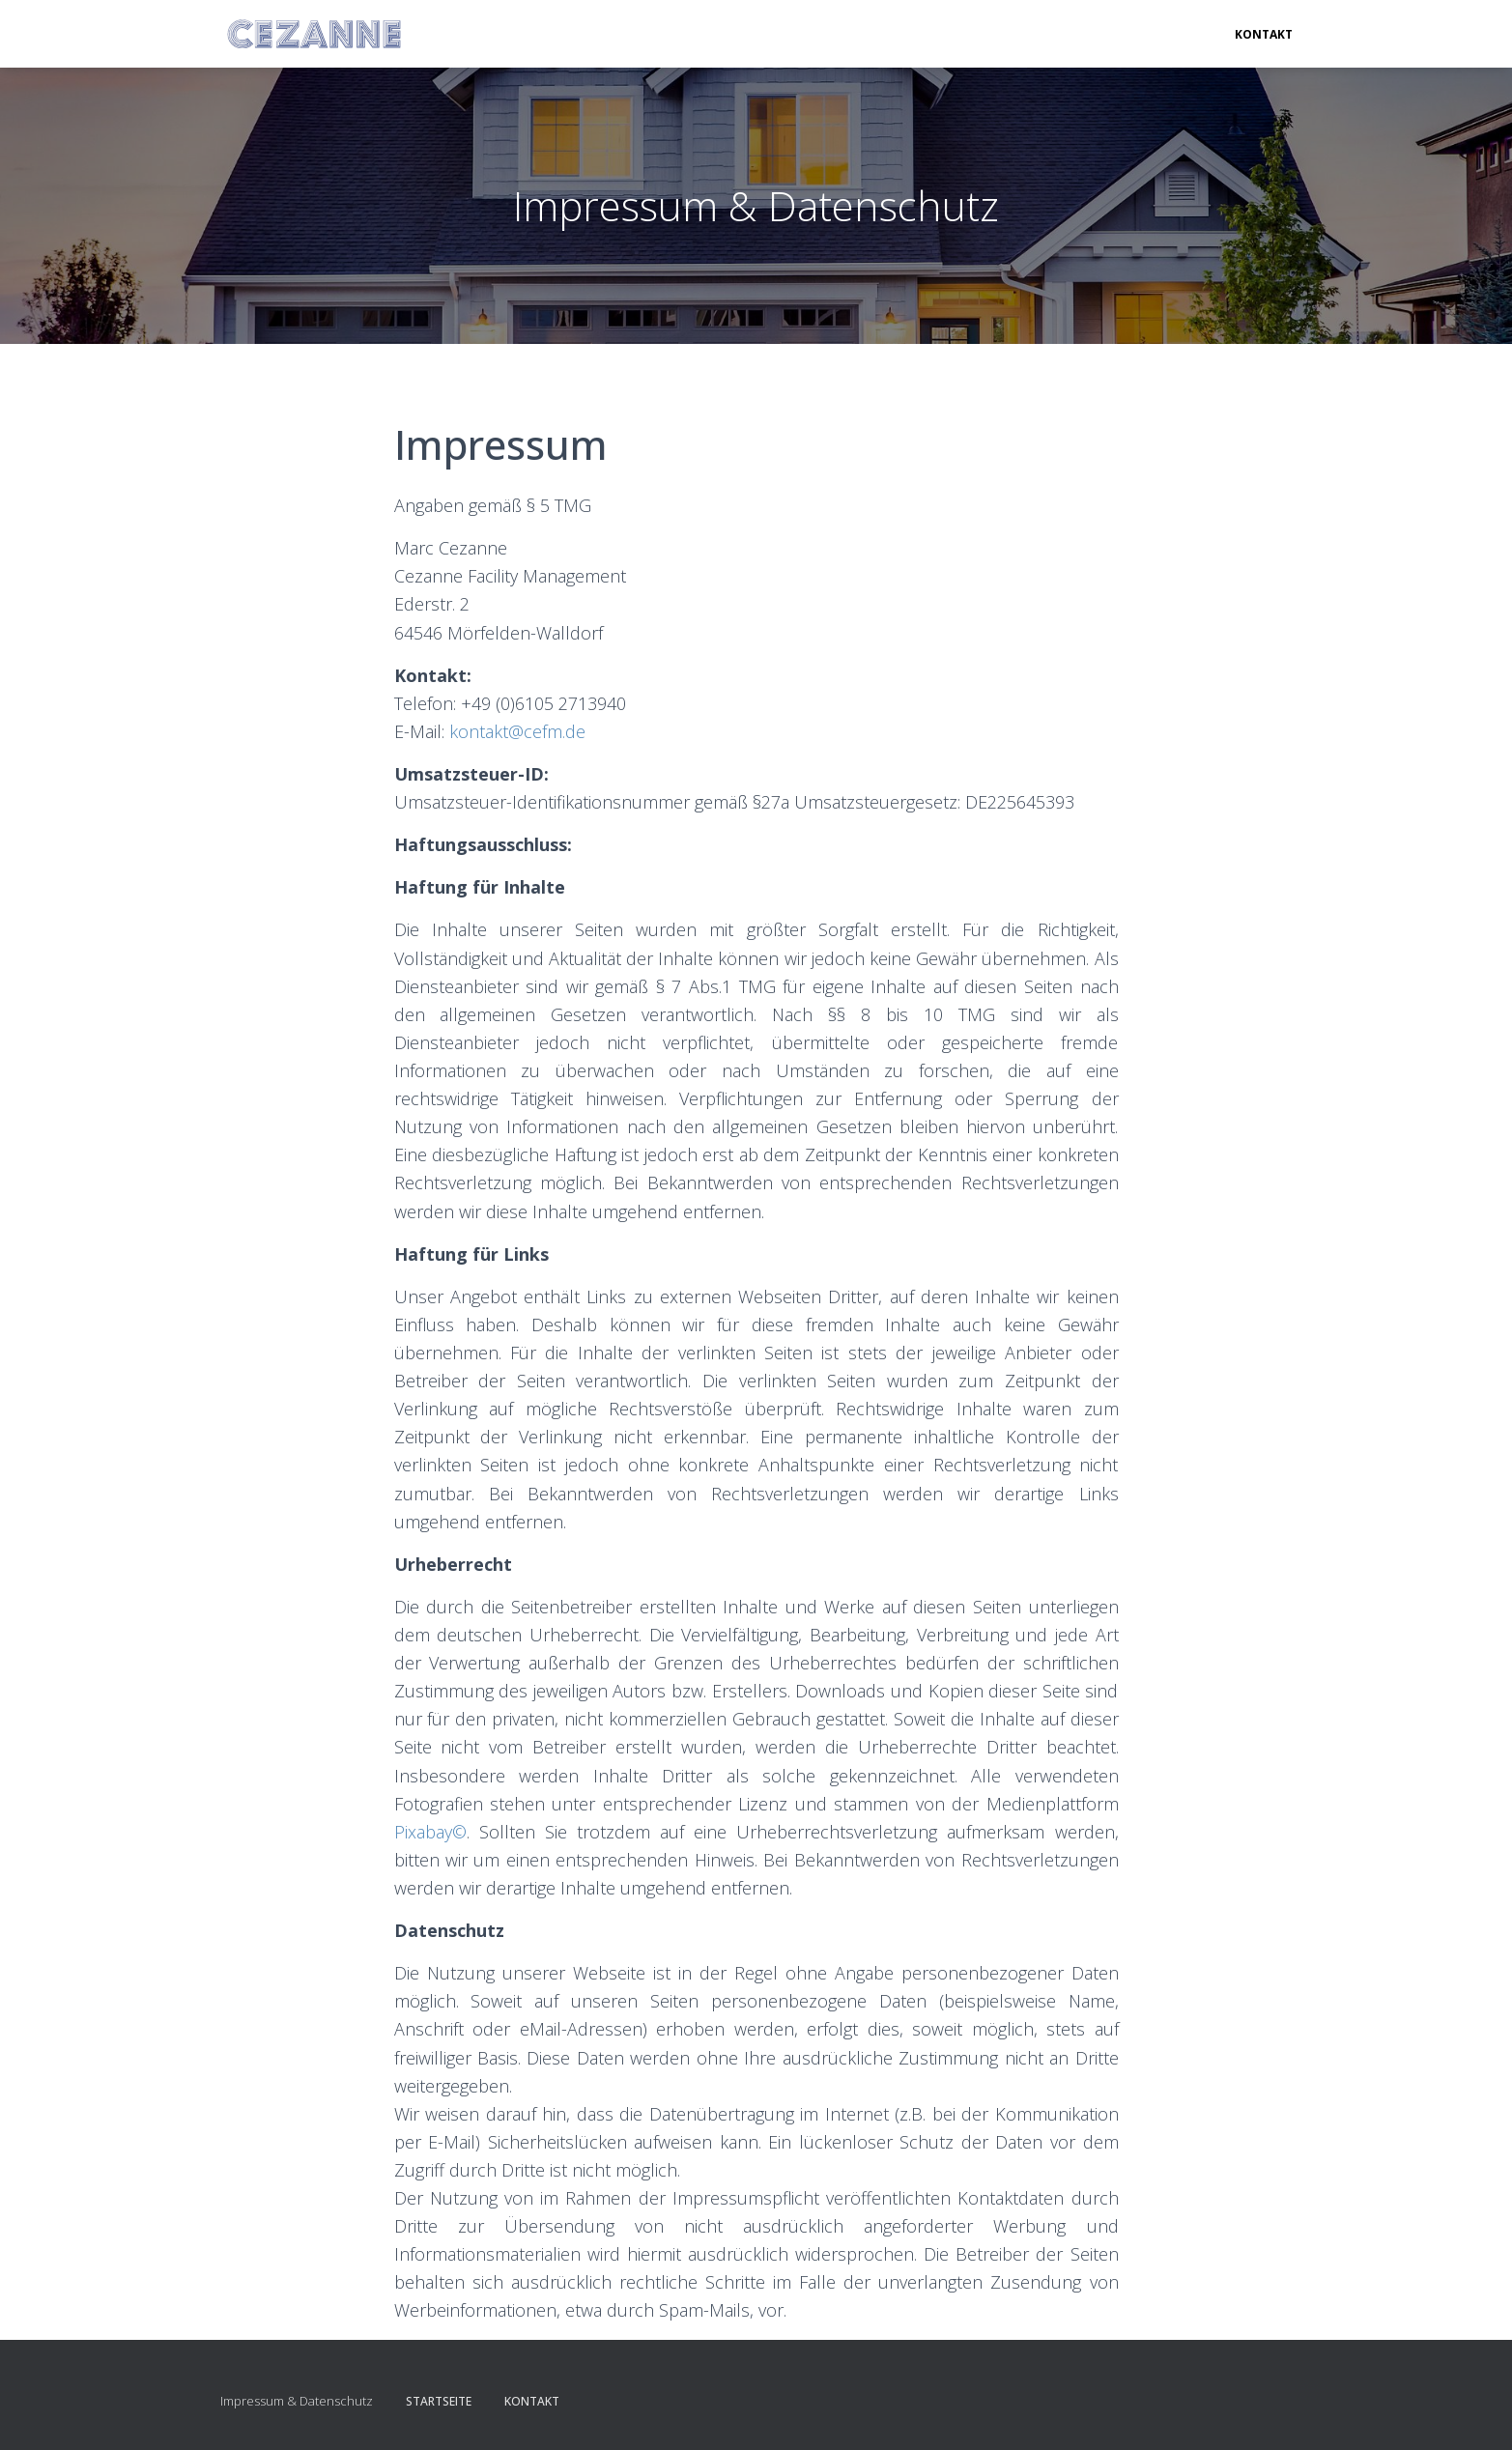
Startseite (438, 2401)
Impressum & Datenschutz (296, 2400)
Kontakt (1264, 34)
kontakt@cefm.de (517, 731)
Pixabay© (430, 1831)
